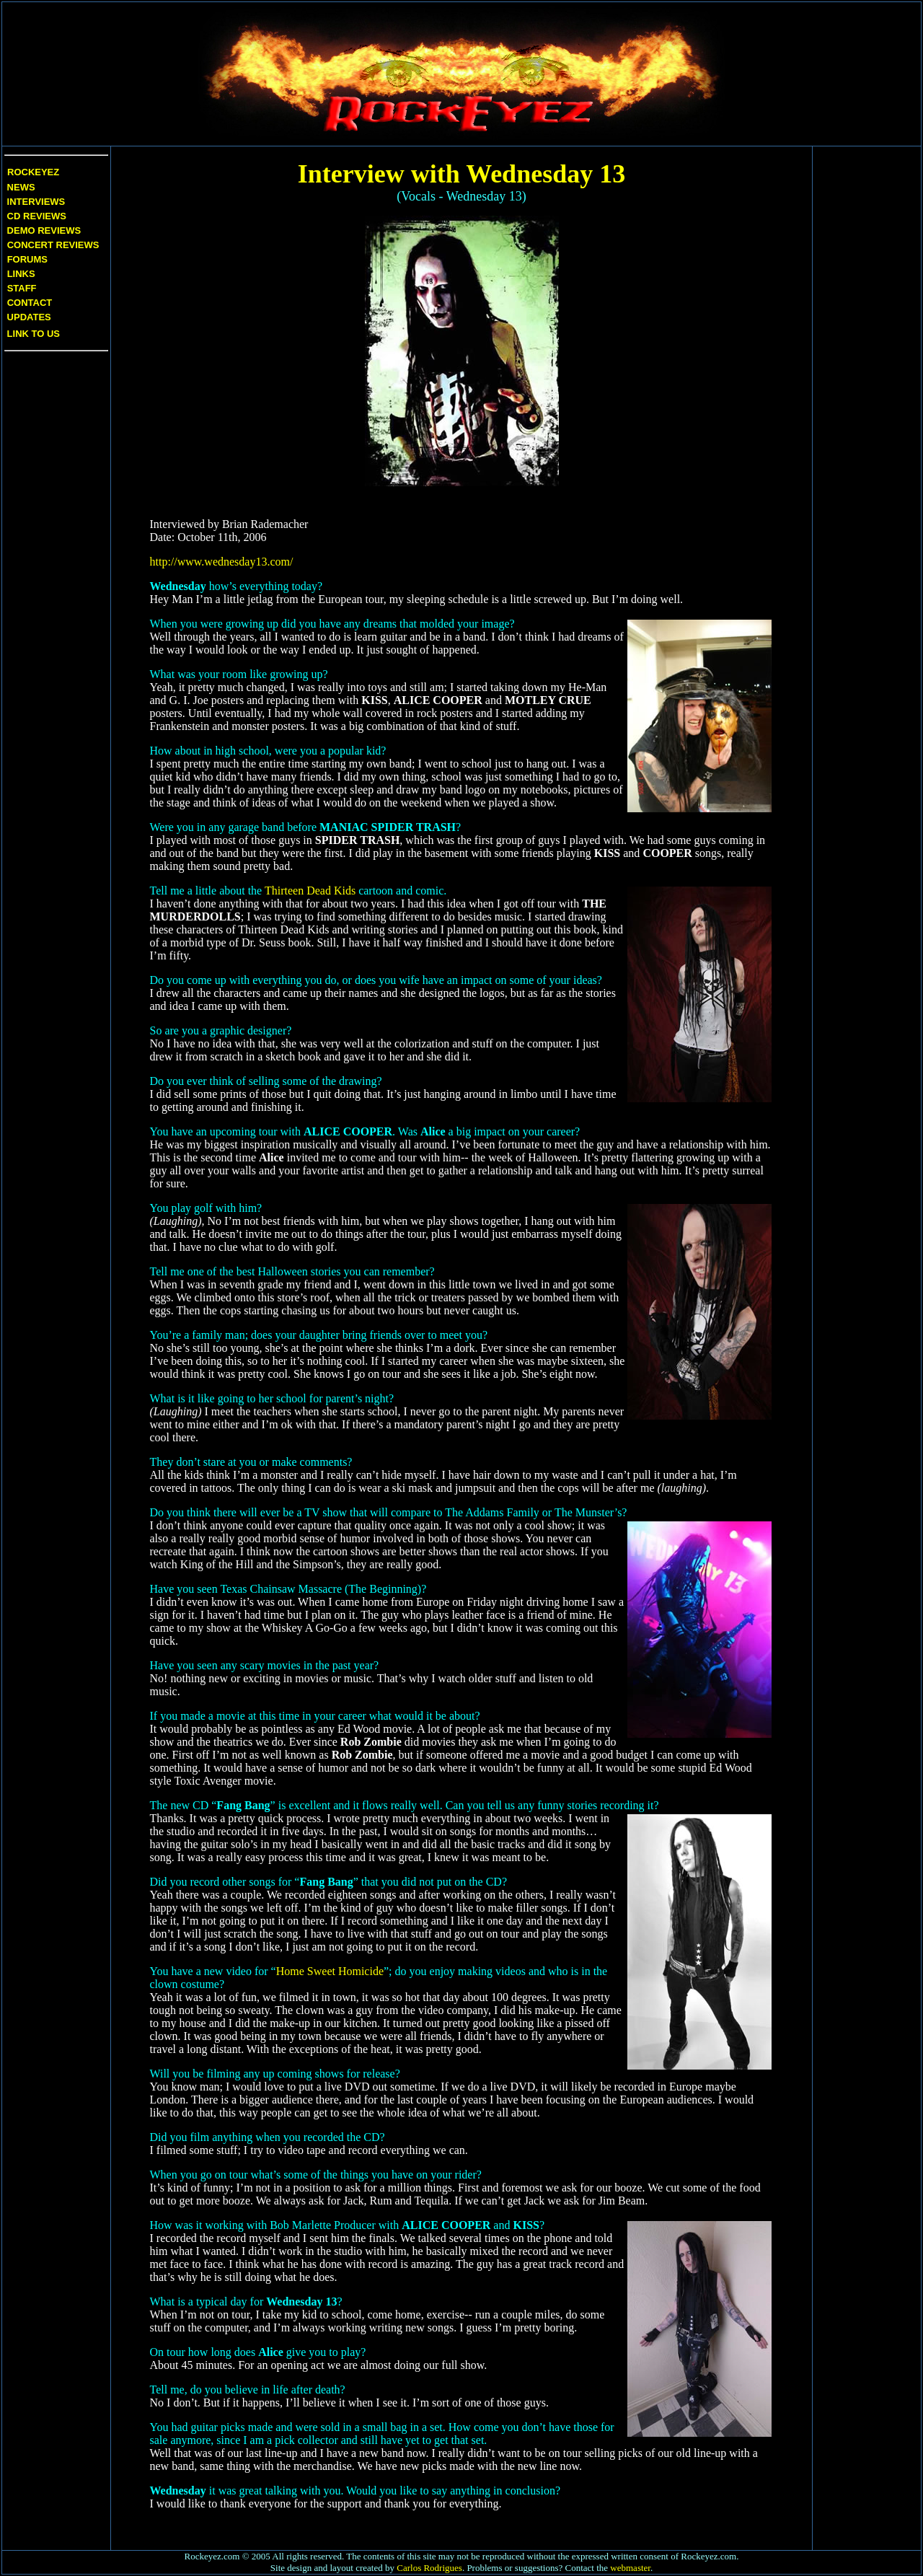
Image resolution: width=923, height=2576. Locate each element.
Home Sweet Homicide (330, 1971)
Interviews (34, 201)
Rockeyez (33, 172)
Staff (22, 288)
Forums (27, 259)
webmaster (630, 2567)
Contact (30, 302)
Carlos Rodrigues (429, 2567)
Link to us (32, 333)
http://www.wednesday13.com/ (221, 561)
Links (21, 273)
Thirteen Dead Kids (310, 890)
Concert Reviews (53, 244)
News (19, 187)
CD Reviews (35, 216)
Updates (27, 317)
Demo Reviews (42, 230)
